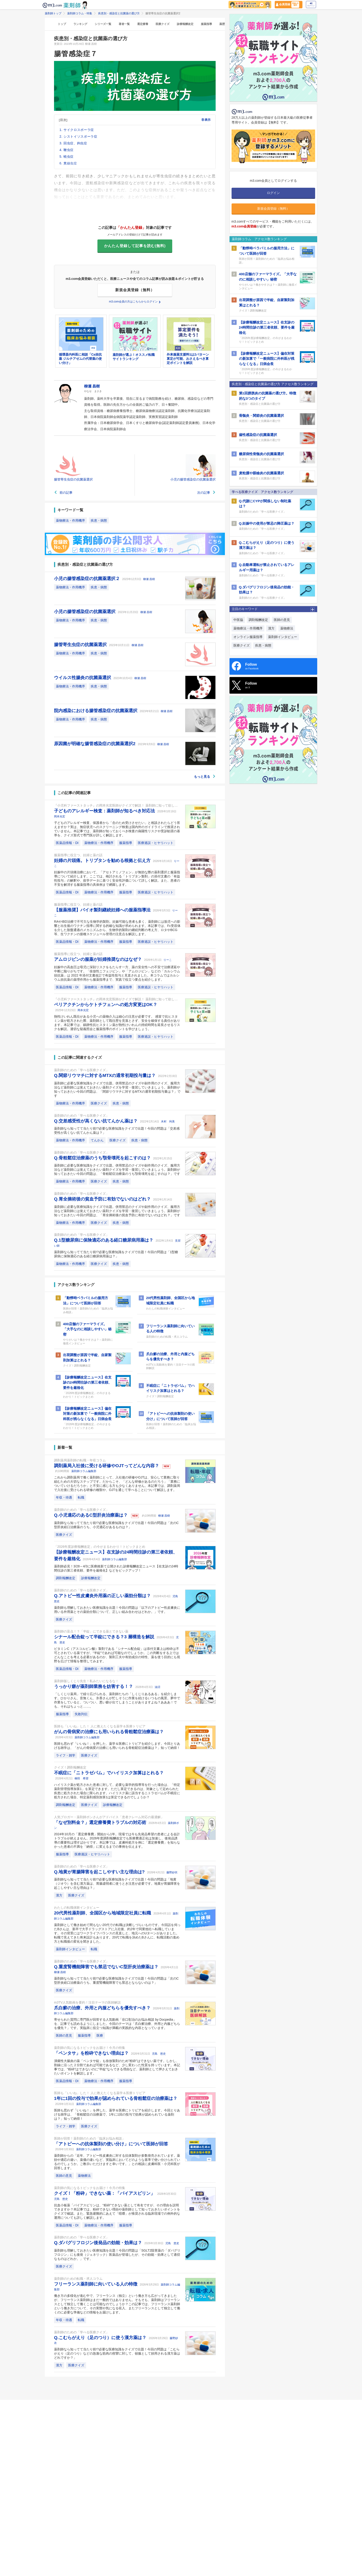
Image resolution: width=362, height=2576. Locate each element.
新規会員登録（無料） (134, 290)
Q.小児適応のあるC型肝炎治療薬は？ (91, 1515)
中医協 (238, 620)
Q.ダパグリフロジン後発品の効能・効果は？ (98, 2242)
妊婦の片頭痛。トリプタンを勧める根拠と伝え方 (103, 860)
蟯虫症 (68, 156)
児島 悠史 (159, 2053)
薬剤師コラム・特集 (79, 13)
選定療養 (142, 24)
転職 (81, 1497)
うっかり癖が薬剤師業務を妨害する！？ (94, 1686)
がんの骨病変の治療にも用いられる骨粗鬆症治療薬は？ (109, 1731)
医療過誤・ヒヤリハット (155, 843)
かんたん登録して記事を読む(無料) (135, 246)
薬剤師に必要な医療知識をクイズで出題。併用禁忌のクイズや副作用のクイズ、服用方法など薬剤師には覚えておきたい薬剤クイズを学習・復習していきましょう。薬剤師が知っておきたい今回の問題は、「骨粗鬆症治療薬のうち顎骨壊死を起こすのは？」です (117, 1170)
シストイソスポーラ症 (80, 136)
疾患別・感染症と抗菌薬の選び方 (119, 13)
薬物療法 (84, 2175)
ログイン (311, 4)
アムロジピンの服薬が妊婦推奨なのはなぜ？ (98, 959)
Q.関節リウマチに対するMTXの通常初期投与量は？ (105, 1075)
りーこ (167, 959)
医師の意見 (64, 2035)
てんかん (97, 1140)
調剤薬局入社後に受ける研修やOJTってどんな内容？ (107, 1465)
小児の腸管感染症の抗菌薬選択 (85, 611)
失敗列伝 (81, 1714)
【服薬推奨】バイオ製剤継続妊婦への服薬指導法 (103, 909)
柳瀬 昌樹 (149, 579)
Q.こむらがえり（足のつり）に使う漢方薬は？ (101, 2337)
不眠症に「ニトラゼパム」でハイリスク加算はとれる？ (109, 1772)
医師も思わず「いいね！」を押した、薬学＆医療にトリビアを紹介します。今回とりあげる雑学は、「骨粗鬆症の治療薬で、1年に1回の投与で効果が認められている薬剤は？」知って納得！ (117, 2114)
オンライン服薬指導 (247, 637)
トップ (62, 24)
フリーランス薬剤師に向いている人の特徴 (96, 2284)
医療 (100, 2035)
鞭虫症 (68, 150)
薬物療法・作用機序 (70, 520)
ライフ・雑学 (65, 1755)
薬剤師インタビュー (70, 1949)
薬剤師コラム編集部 (83, 1471)
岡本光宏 (59, 816)
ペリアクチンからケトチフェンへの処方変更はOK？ (105, 1004)
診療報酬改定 (185, 24)
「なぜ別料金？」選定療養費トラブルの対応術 (100, 1822)
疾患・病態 (99, 520)
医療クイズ (162, 24)
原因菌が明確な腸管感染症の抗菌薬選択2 (95, 743)
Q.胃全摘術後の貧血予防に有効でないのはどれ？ (103, 1199)
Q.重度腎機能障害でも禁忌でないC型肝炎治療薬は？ (107, 1966)
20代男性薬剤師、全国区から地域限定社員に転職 (103, 1913)
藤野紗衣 (172, 1872)
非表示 (206, 119)
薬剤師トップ (53, 13)
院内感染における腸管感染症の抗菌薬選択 (96, 710)
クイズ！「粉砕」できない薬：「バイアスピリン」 (105, 2193)
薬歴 (222, 24)
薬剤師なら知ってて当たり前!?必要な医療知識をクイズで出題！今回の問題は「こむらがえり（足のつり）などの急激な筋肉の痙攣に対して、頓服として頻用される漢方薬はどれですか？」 (117, 2353)
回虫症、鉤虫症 (75, 143)
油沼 (157, 1687)
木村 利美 (168, 1121)
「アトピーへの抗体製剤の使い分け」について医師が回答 (111, 2143)
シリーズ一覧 (103, 24)
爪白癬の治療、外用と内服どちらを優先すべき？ (103, 2007)
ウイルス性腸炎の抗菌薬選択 (83, 677)
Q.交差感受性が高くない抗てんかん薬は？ (96, 1121)
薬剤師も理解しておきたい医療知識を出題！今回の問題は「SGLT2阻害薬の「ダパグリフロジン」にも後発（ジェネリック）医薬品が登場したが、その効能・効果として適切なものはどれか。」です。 (117, 2255)
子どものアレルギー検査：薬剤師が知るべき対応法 (105, 810)
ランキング (80, 24)
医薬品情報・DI (67, 843)
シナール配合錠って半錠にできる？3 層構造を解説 (104, 1636)
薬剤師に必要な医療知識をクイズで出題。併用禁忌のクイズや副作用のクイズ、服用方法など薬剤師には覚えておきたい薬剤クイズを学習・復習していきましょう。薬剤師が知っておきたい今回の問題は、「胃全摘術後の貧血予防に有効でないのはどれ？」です (117, 1211)
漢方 (59, 1895)
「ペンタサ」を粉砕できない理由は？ (92, 2053)
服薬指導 (206, 24)
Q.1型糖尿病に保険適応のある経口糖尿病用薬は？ (104, 1240)
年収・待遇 (64, 1497)
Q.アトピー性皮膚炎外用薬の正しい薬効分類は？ (103, 1595)
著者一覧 (124, 24)
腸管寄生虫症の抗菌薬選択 (81, 644)
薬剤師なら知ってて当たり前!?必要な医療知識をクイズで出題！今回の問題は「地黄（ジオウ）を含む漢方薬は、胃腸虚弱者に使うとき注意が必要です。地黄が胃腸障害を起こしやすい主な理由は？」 (117, 1884)
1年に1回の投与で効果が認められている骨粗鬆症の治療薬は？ (115, 2098)
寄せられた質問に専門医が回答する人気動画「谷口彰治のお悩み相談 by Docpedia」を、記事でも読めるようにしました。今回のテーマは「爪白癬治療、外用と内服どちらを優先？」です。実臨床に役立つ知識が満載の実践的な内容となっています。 (117, 2024)
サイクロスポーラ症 (78, 130)
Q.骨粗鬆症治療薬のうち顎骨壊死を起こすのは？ (103, 1157)
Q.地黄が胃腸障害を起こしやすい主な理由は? (100, 1871)
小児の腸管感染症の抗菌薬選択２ (87, 578)
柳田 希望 (81, 1778)
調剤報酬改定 (65, 1578)
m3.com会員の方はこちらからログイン (135, 301)
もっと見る (205, 776)
